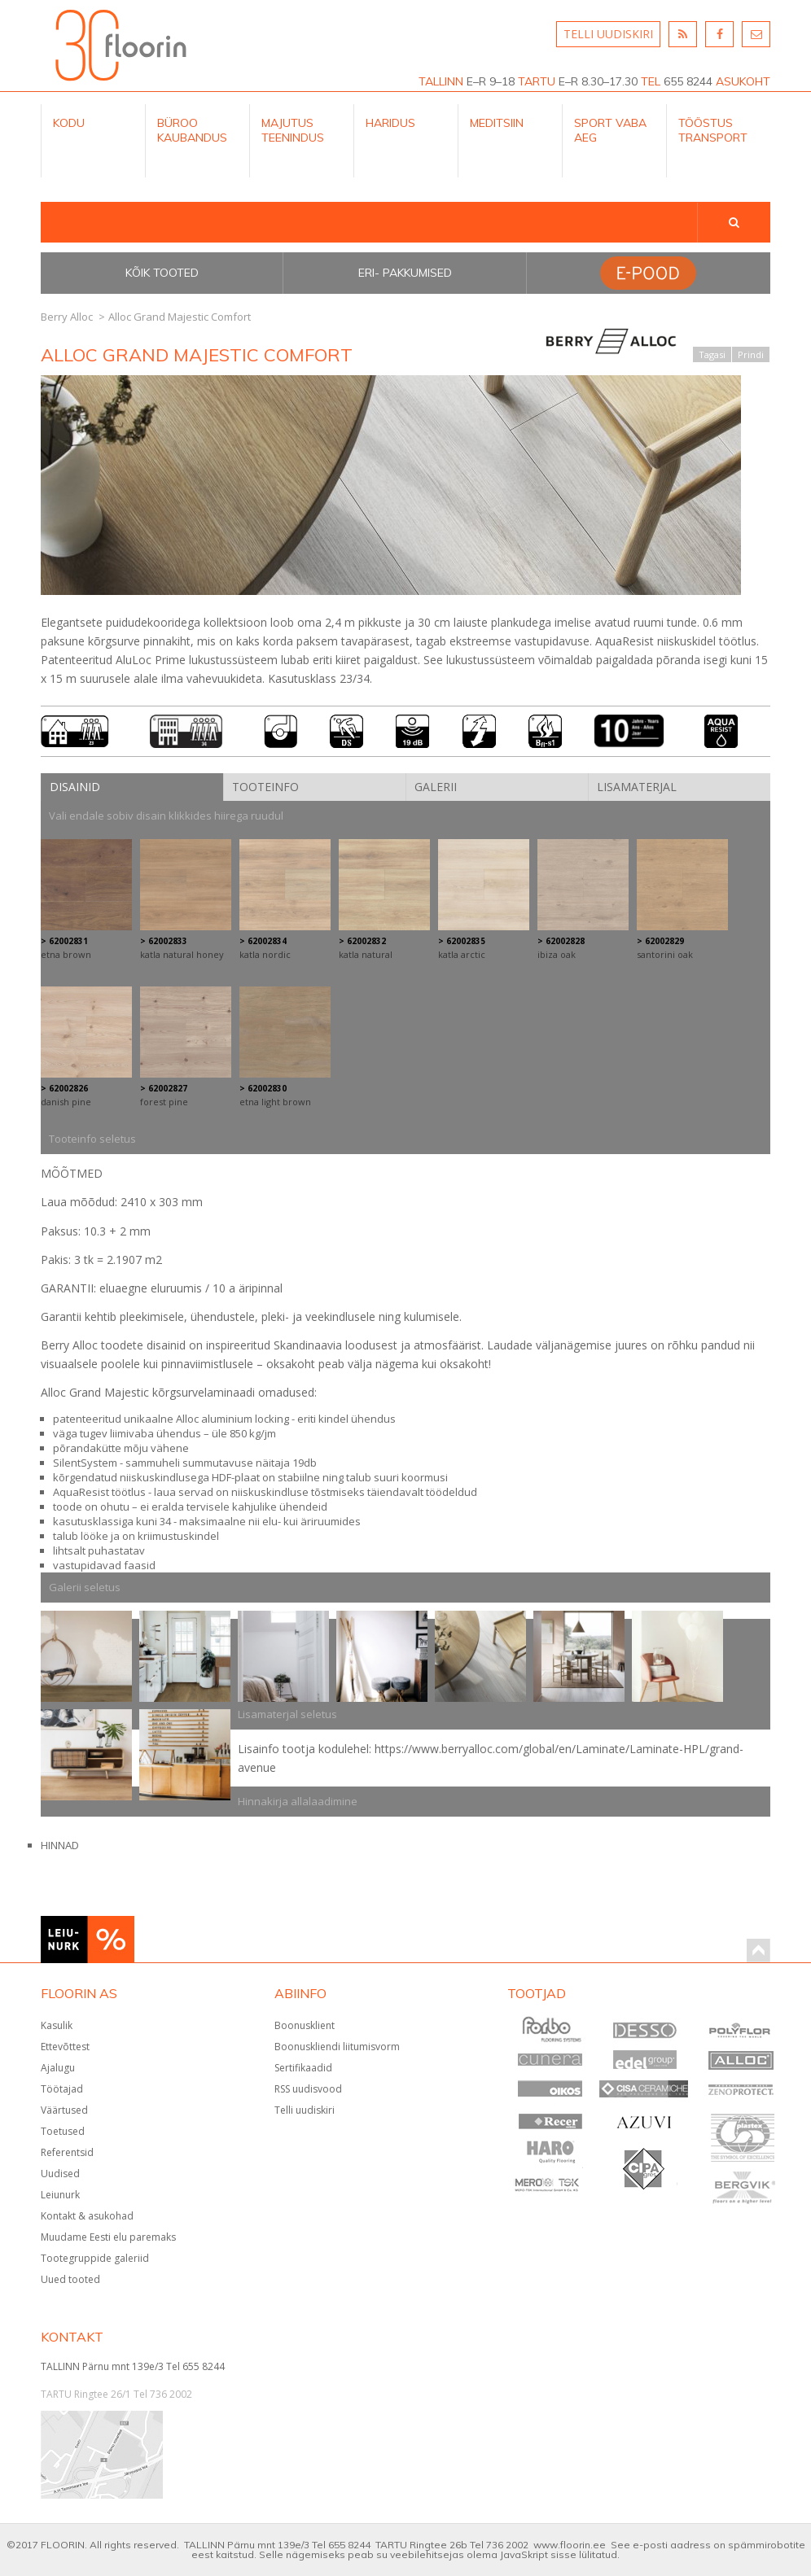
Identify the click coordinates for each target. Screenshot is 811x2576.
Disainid (75, 786)
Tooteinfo (265, 786)
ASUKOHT (743, 81)
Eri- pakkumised (405, 272)
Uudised (60, 2173)
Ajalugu (58, 2068)
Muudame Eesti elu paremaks (108, 2237)
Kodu (69, 123)
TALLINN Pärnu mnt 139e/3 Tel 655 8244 (133, 2366)
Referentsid (67, 2152)
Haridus (390, 123)
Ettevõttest (65, 2046)
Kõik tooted (162, 272)
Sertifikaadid (303, 2068)
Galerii (435, 786)
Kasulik (56, 2025)
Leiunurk (60, 2195)
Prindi (751, 354)
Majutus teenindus (292, 130)
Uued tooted (70, 2279)
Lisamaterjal (637, 786)
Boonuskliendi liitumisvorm (337, 2046)
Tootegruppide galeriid (95, 2258)
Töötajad (62, 2089)
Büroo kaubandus (192, 130)
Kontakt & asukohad (87, 2216)
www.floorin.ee (569, 2545)
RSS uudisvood (308, 2089)
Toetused (63, 2131)
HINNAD (60, 1845)
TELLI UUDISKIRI (608, 34)
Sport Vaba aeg (610, 130)
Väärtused (64, 2110)
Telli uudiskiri (304, 2110)
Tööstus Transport (712, 130)
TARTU (536, 81)
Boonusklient (304, 2025)
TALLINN (441, 81)
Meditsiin (497, 123)
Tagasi (712, 354)
